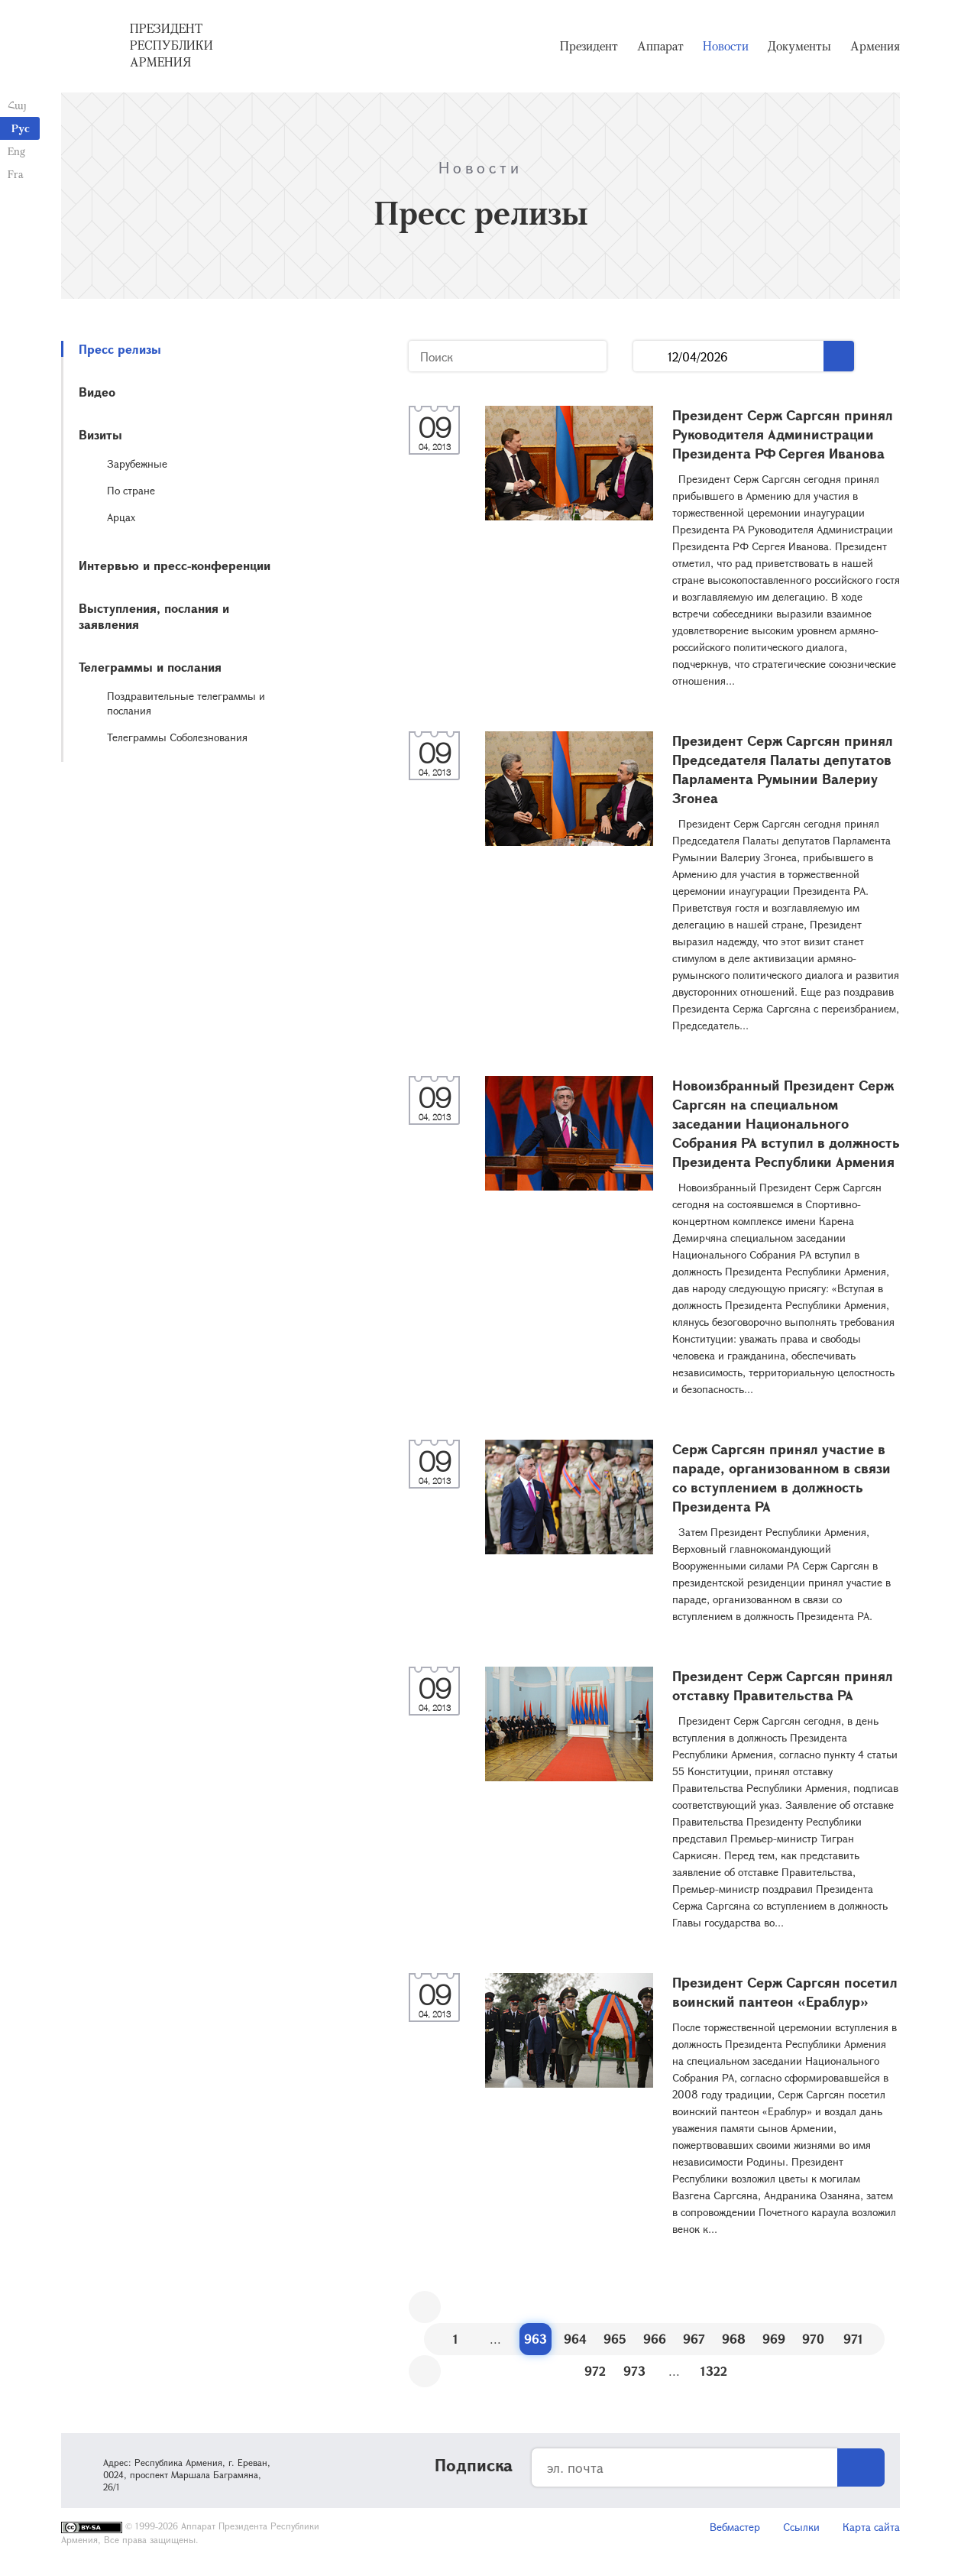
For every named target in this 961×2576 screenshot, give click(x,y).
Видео (97, 392)
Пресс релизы (120, 349)
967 (694, 2339)
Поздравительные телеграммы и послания (186, 703)
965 (614, 2339)
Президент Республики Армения (171, 45)
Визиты (100, 434)
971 (853, 2339)
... (650, 356)
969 (773, 2339)
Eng (16, 151)
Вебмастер (735, 2526)
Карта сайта (871, 2526)
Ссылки (801, 2526)
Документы (799, 45)
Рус (20, 128)
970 (813, 2339)
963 (535, 2339)
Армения (875, 45)
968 (734, 2339)
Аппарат (660, 45)
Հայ (17, 105)
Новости (726, 45)
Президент (589, 45)
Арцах (121, 517)
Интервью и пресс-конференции (174, 565)
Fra (16, 174)
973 (634, 2371)
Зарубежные (137, 463)
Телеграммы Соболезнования (177, 737)
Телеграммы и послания (150, 667)
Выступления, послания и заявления (154, 616)
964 (575, 2339)
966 (654, 2339)
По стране (131, 490)
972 (595, 2371)
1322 (714, 2371)
